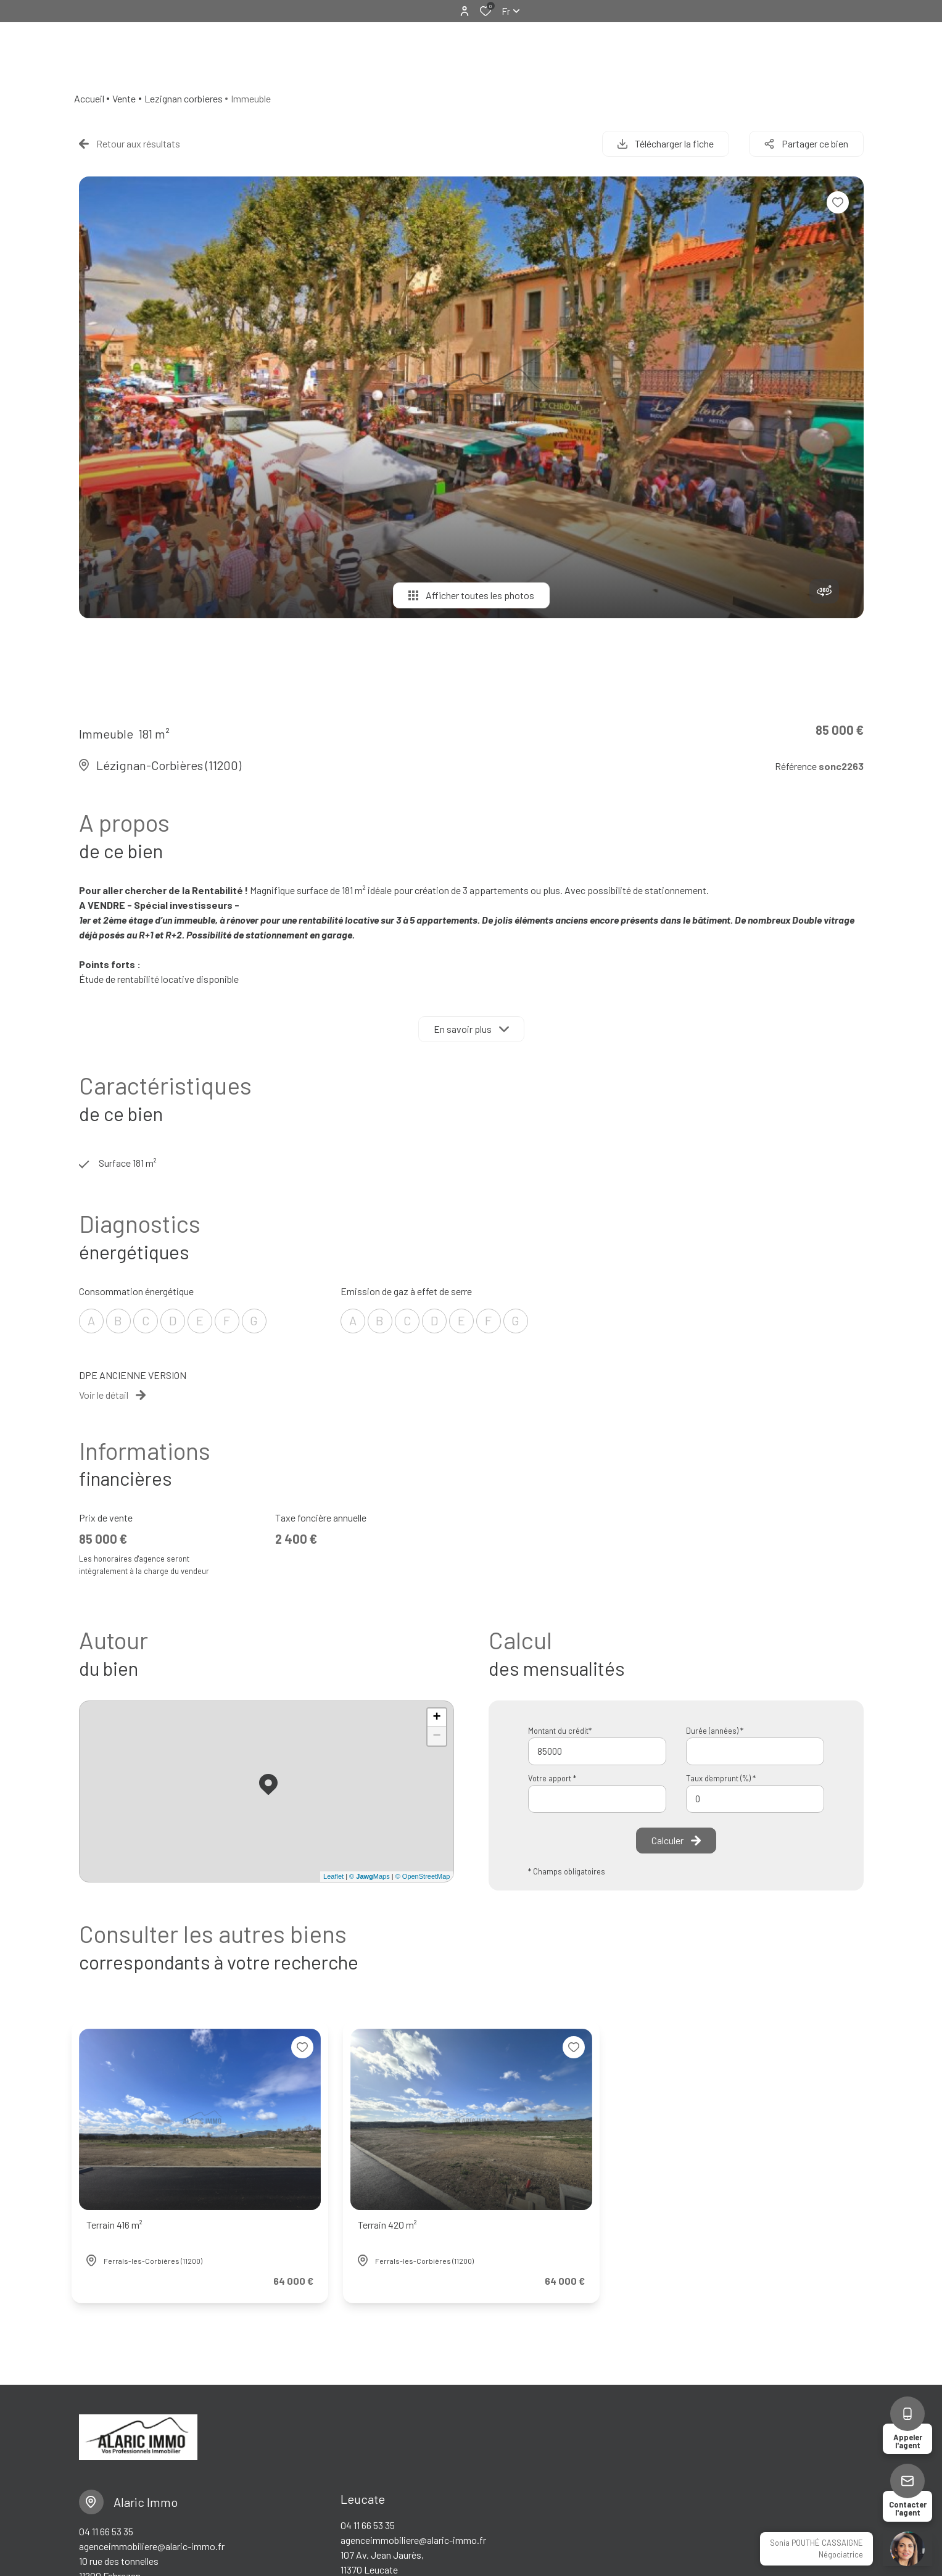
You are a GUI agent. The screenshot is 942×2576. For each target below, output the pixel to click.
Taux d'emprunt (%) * (721, 1778)
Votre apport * (552, 1778)
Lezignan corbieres (183, 98)
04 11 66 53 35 (106, 2531)
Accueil (89, 98)
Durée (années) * (714, 1731)
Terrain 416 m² (114, 2224)
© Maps (369, 1876)
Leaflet (333, 1876)
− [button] (436, 1736)
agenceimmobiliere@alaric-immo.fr (152, 2546)
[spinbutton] (755, 1799)
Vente (124, 98)
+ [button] (436, 1717)
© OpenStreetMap (422, 1876)
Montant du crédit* (560, 1731)
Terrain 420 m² (387, 2224)
